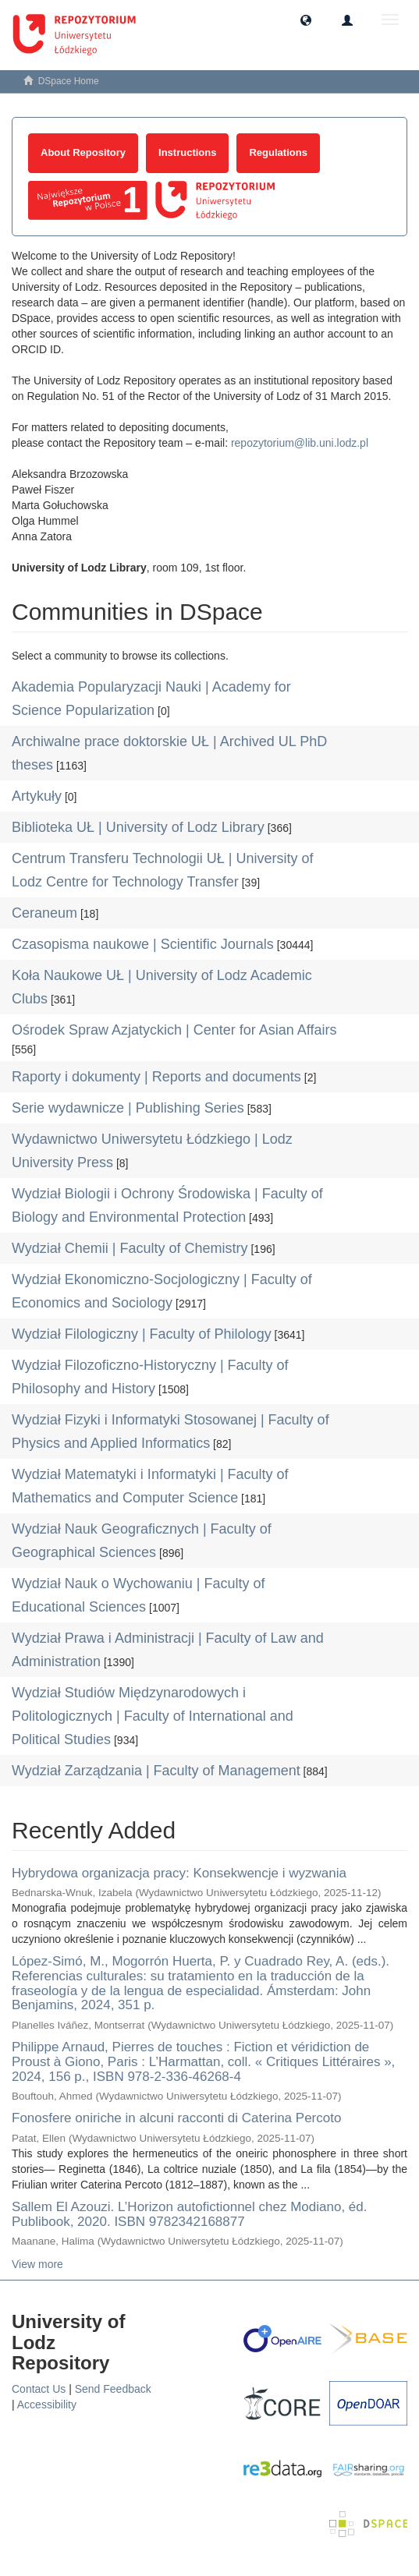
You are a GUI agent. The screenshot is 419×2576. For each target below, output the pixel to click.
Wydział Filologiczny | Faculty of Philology (142, 1334)
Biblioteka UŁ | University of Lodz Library (138, 827)
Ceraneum (44, 913)
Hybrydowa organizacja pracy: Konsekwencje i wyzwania (179, 1873)
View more (37, 2264)
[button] (306, 19)
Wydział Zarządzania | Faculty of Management (156, 1770)
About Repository (83, 152)
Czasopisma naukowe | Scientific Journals (143, 944)
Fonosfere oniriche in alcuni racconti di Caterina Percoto (176, 2118)
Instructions (187, 152)
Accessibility (46, 2404)
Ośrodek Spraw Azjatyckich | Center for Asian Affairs (174, 1030)
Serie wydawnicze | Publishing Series (128, 1108)
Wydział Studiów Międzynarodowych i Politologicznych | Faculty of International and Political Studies (152, 1716)
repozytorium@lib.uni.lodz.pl (299, 443)
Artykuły (37, 796)
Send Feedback (113, 2389)
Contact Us (39, 2389)
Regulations (278, 152)
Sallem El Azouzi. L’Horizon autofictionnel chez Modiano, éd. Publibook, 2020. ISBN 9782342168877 (189, 2214)
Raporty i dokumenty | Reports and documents (156, 1077)
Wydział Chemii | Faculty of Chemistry (130, 1248)
